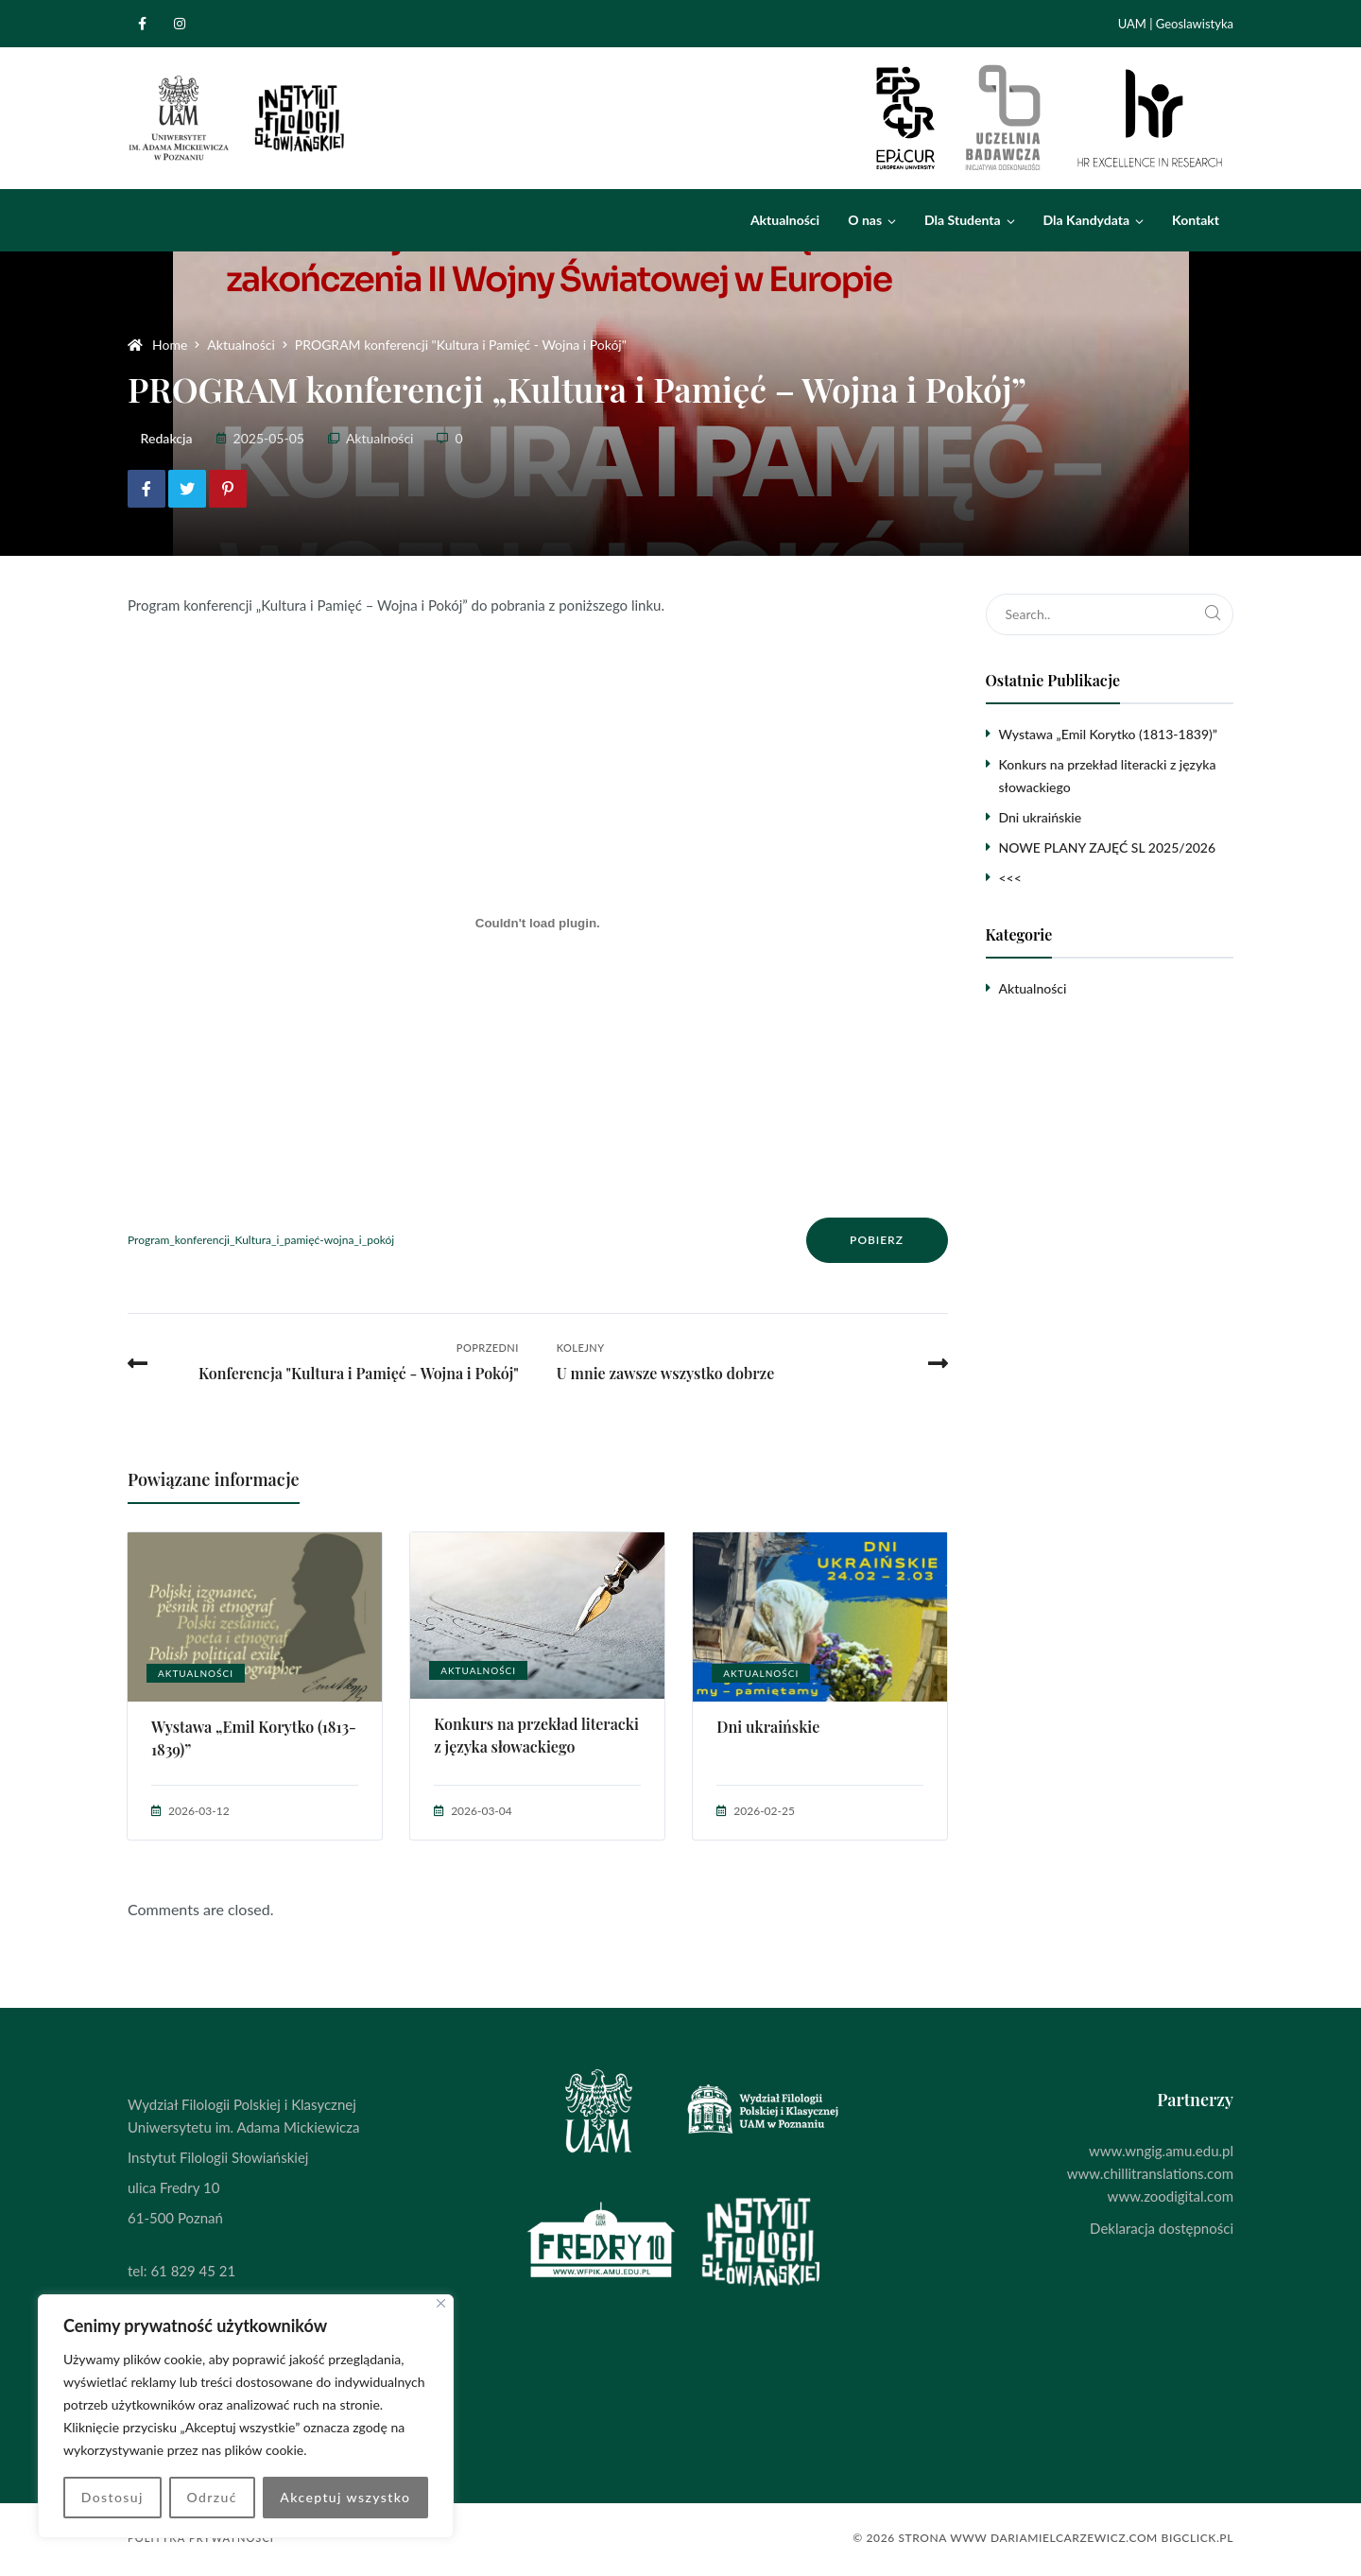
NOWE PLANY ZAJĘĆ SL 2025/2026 (1107, 847)
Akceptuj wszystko (345, 2497)
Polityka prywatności (201, 2538)
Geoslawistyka (1194, 23)
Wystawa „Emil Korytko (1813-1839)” (253, 1738)
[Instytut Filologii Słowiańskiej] (238, 118)
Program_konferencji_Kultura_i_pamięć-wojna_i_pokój (261, 1240)
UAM (1132, 23)
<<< (1010, 878)
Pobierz (877, 1240)
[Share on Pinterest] (228, 489)
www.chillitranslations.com (1150, 2173)
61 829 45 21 (192, 2270)
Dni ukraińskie (767, 1727)
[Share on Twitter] (187, 489)
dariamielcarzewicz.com (1074, 2538)
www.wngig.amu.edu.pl (1161, 2150)
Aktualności (380, 438)
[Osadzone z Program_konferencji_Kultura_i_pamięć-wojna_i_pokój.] (538, 922)
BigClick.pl (1197, 2538)
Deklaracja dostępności (1161, 2228)
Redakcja (167, 438)
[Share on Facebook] (146, 489)
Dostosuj (112, 2497)
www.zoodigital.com (1170, 2195)
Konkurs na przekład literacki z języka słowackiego (536, 1735)
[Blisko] (441, 2303)
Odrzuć (211, 2497)
